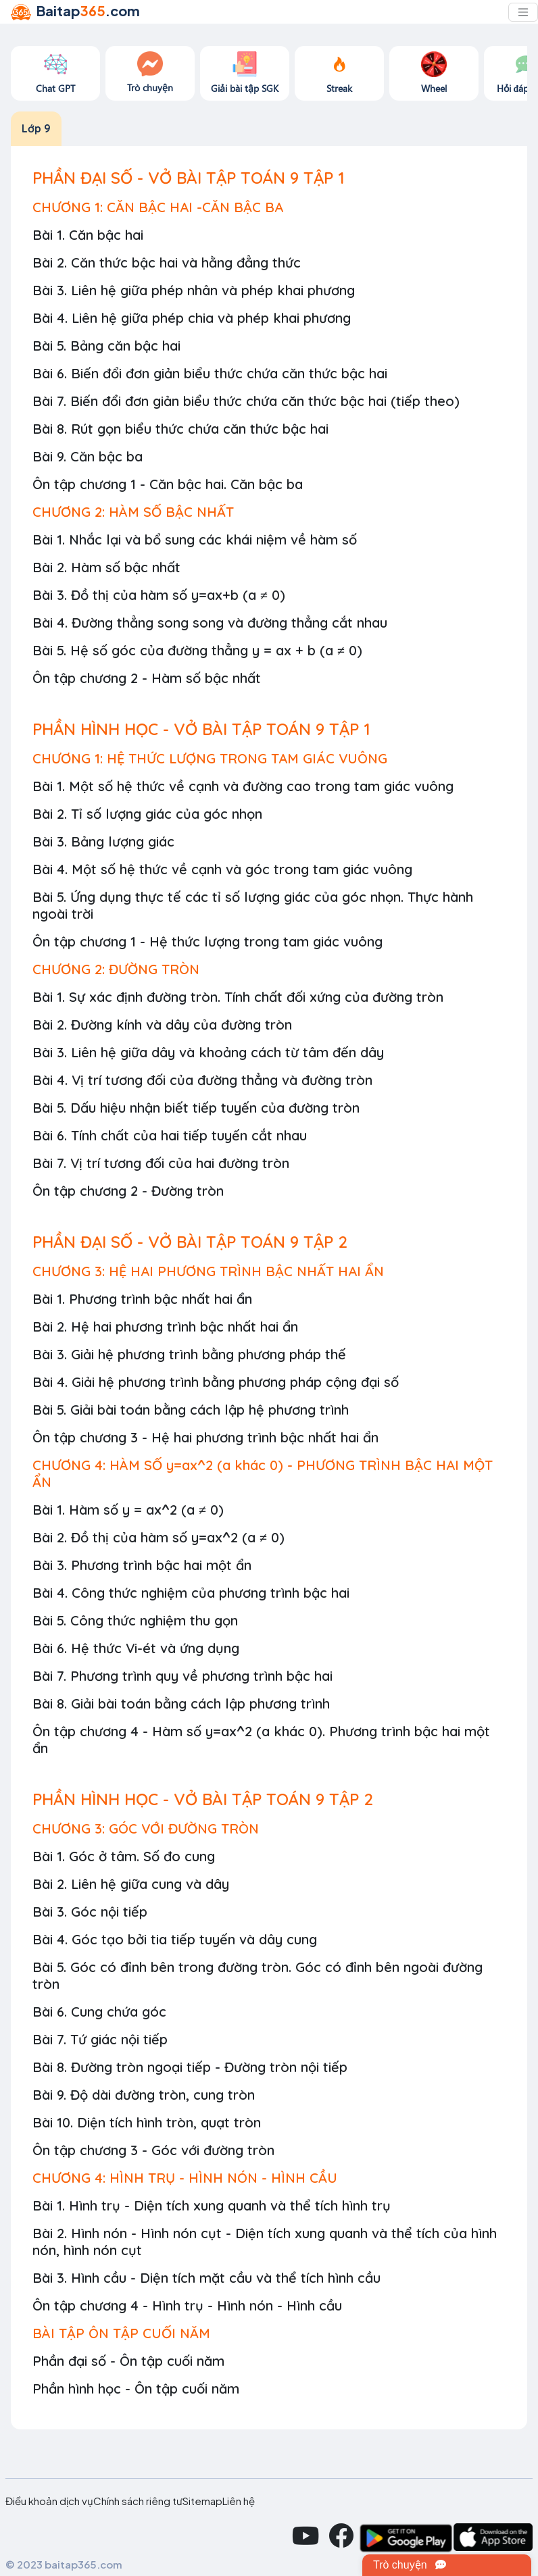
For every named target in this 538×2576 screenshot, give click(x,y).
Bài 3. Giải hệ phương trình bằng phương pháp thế (189, 1354)
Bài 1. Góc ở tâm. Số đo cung (123, 1856)
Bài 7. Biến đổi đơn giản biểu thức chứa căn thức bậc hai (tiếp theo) (246, 401)
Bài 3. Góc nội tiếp (89, 1911)
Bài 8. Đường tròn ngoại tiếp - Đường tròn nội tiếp (189, 2067)
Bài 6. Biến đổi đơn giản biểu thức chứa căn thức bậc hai (209, 373)
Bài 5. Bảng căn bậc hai (106, 345)
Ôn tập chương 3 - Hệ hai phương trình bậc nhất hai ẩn (205, 1437)
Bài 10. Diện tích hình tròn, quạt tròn (146, 2122)
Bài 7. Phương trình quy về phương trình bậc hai (182, 1675)
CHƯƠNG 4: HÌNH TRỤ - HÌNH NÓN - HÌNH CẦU (184, 2177)
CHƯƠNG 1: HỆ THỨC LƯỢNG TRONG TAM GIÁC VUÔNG (209, 758)
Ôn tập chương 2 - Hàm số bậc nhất (146, 678)
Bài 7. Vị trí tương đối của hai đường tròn (160, 1163)
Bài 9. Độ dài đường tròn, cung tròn (143, 2094)
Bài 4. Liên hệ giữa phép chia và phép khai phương (191, 317)
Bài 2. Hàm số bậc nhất (106, 567)
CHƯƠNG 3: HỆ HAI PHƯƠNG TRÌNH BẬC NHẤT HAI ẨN (208, 1271)
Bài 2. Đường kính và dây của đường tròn (162, 1024)
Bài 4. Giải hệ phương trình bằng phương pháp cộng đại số (215, 1381)
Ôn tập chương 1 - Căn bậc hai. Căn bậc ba (167, 484)
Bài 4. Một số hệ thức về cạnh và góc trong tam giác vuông (222, 869)
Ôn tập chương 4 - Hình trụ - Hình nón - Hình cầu (187, 2305)
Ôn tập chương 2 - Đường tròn (128, 1190)
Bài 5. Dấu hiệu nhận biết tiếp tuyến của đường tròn (196, 1107)
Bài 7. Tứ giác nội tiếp (100, 2039)
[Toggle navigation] (523, 12)
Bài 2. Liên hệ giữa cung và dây (130, 1883)
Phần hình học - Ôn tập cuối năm (135, 2388)
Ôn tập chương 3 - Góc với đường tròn (153, 2150)
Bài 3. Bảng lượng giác (103, 841)
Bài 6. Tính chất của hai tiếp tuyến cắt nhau (169, 1135)
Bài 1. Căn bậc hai (87, 234)
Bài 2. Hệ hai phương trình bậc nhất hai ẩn (165, 1326)
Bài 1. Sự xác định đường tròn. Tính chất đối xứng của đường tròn (237, 996)
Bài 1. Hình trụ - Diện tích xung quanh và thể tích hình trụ (211, 2205)
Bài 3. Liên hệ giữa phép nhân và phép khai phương (193, 290)
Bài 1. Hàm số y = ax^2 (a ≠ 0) (128, 1509)
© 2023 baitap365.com (63, 2564)
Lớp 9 (36, 128)
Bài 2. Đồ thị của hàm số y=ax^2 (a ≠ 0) (158, 1537)
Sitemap (202, 2501)
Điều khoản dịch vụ (49, 2501)
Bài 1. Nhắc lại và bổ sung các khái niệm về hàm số (194, 539)
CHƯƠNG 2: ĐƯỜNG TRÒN (115, 969)
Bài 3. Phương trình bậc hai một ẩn (141, 1565)
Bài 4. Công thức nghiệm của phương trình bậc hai (190, 1592)
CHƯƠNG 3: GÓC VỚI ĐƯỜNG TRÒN (145, 1828)
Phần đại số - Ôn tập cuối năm (128, 2360)
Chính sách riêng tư (137, 2501)
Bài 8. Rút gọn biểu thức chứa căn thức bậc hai (180, 428)
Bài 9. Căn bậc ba (87, 456)
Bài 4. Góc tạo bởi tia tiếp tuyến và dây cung (174, 1939)
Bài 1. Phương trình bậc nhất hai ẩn (142, 1298)
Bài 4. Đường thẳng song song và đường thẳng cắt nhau (209, 622)
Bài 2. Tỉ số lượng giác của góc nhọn (147, 813)
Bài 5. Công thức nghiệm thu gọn (135, 1620)
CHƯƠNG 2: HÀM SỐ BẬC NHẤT (133, 511)
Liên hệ (238, 2501)
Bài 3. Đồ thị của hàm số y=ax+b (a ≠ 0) (158, 594)
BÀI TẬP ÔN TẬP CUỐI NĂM (121, 2333)
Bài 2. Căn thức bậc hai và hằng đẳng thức (166, 262)
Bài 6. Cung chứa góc (99, 2011)
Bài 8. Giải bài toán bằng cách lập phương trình (181, 1703)
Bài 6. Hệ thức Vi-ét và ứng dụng (135, 1648)
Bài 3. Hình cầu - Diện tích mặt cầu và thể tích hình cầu (206, 2277)
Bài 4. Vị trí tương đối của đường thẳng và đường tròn (202, 1079)
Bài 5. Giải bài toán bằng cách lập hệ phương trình (190, 1409)
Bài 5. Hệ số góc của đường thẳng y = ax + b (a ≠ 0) (197, 650)
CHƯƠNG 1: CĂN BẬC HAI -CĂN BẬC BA (157, 207)
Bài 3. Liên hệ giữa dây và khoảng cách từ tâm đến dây (208, 1052)
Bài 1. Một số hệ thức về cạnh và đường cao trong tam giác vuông (243, 786)
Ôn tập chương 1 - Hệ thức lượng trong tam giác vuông (207, 941)
